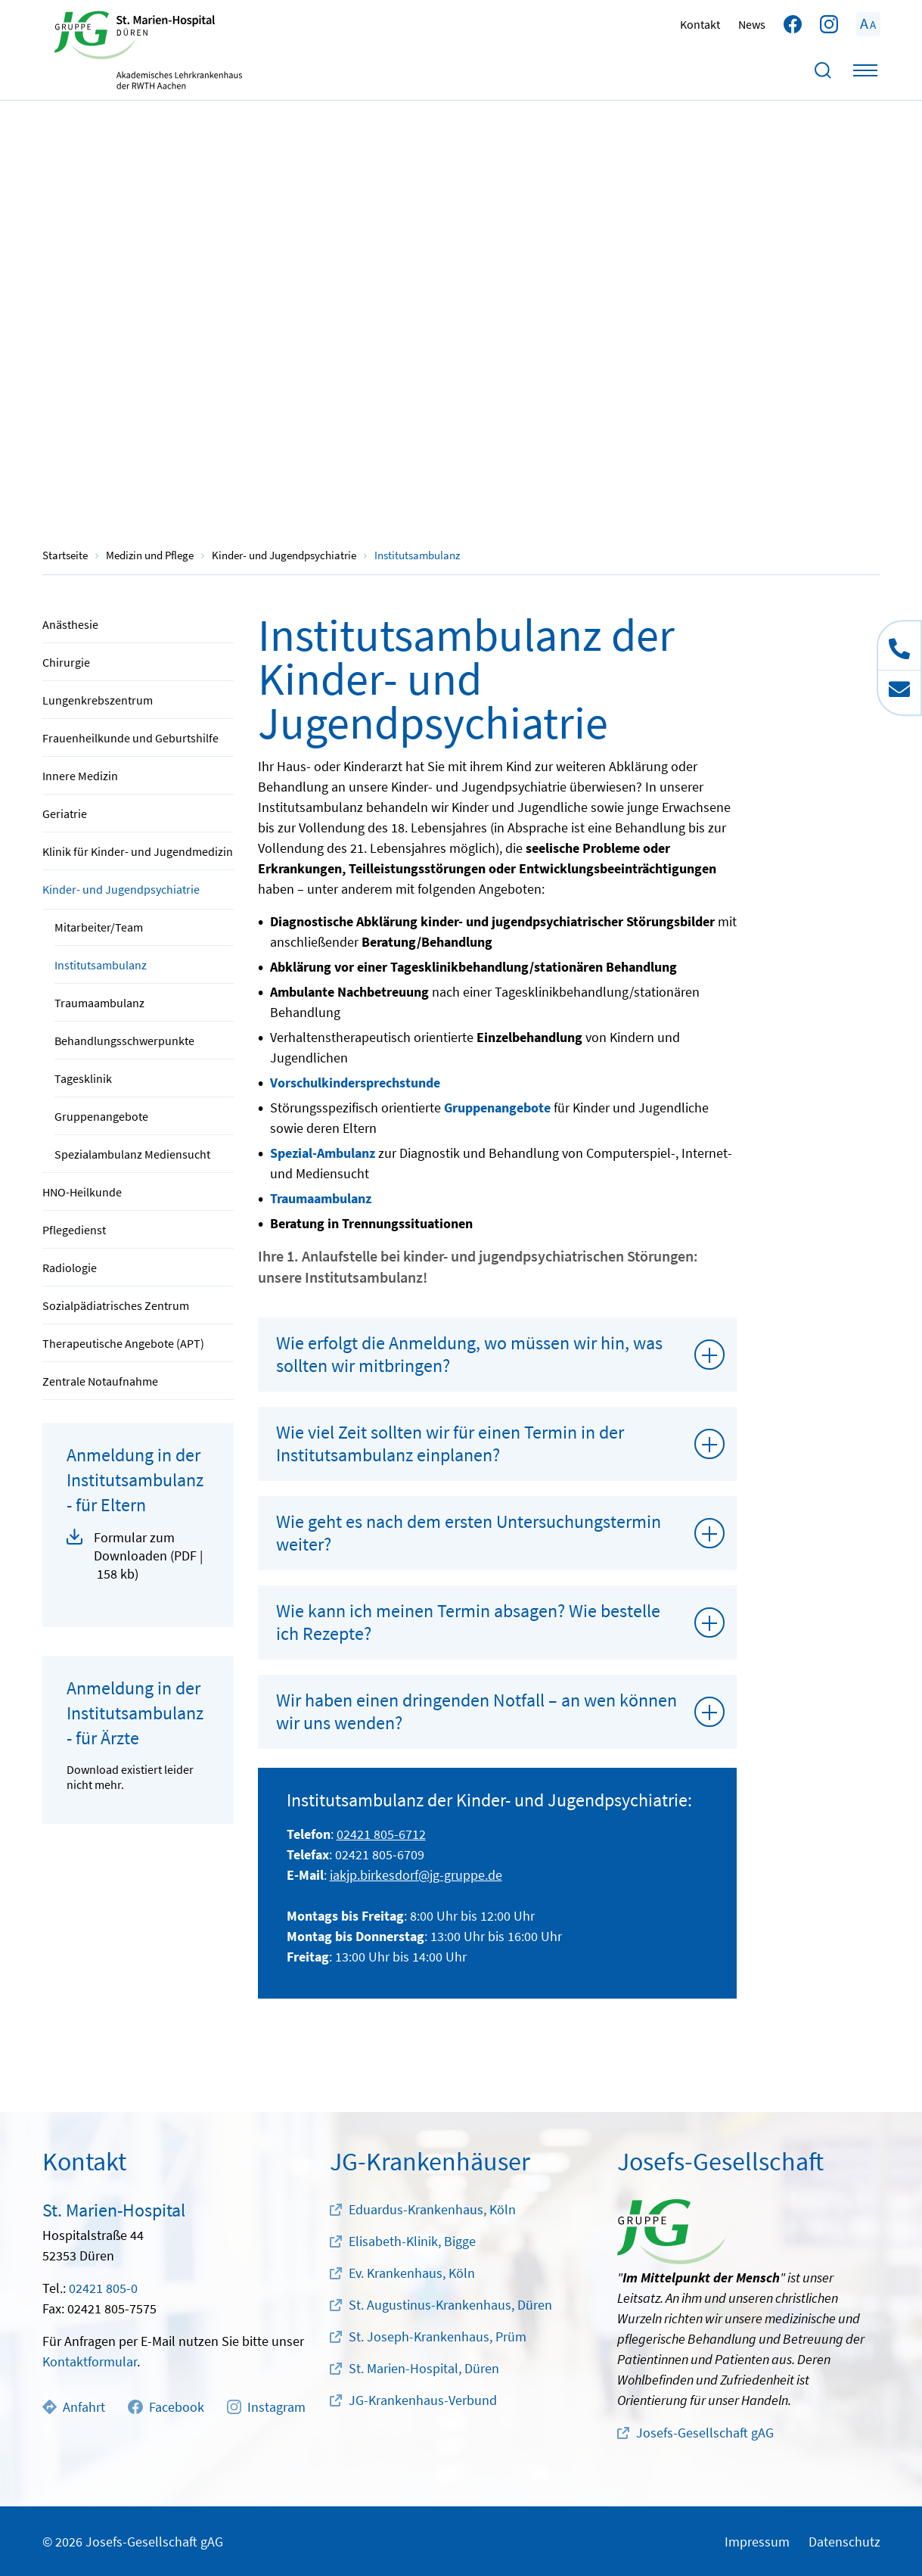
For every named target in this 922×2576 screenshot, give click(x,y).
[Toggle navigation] (865, 70)
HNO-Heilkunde (82, 1191)
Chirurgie (66, 662)
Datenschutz (844, 2541)
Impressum (757, 2541)
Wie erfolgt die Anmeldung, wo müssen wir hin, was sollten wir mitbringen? (469, 1354)
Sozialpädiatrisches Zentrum (115, 1305)
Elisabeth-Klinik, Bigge (412, 2241)
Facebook (165, 2407)
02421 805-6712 (381, 1834)
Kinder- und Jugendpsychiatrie (121, 889)
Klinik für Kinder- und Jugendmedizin (137, 851)
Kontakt (700, 24)
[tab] (497, 1355)
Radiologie (69, 1267)
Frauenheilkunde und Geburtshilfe (130, 737)
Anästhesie (70, 624)
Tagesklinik (83, 1078)
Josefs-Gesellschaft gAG (705, 2432)
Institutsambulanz (100, 964)
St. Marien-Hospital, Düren (424, 2368)
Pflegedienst (74, 1229)
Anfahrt (74, 2407)
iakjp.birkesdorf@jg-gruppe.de (416, 1875)
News (751, 24)
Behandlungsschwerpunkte (124, 1040)
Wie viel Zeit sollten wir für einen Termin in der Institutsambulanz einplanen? (450, 1443)
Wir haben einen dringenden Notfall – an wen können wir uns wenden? (476, 1711)
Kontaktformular (89, 2361)
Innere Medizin (80, 775)
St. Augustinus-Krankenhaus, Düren (450, 2304)
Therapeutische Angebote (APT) (123, 1343)
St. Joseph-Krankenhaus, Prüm (437, 2336)
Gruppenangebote (101, 1116)
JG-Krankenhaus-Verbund (423, 2400)
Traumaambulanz (99, 1002)
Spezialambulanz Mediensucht (132, 1154)
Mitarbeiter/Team (98, 927)
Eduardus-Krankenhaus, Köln (432, 2209)
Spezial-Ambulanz (322, 1153)
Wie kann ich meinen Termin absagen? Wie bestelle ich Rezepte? (468, 1622)
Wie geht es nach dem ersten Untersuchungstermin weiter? (468, 1533)
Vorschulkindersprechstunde (355, 1082)
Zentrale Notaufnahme (100, 1381)
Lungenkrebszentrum (97, 700)
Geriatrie (64, 813)
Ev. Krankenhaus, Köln (412, 2273)
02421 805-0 (103, 2288)
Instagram (266, 2407)
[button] (138, 1556)
